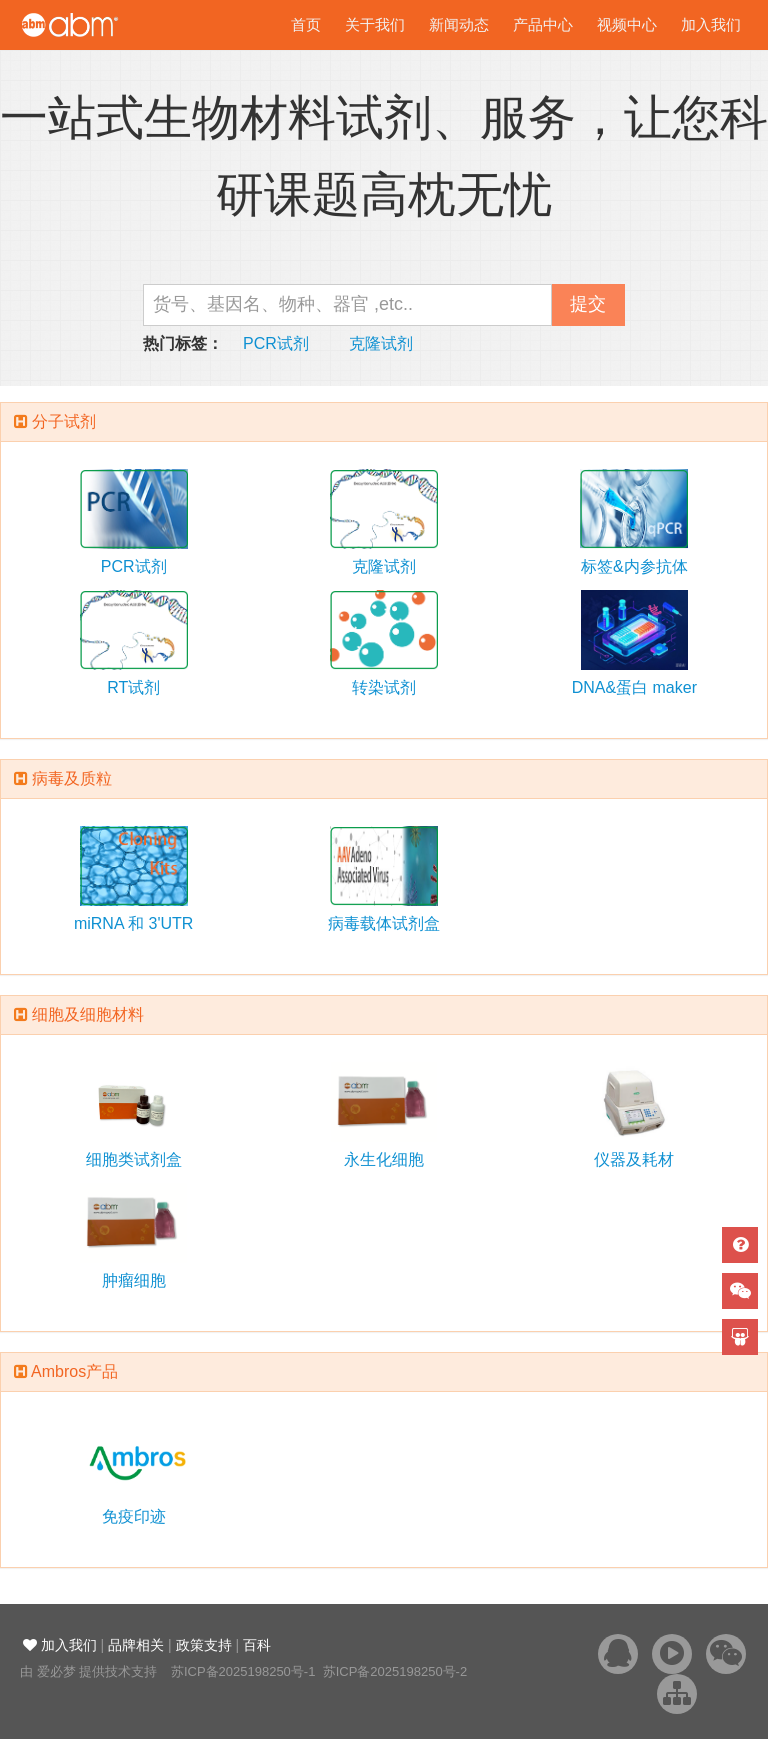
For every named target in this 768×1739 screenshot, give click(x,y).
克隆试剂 (381, 343)
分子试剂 (64, 421)
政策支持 (204, 1645)
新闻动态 (459, 24)
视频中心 (627, 24)
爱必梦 (56, 1671)
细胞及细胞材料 (88, 1014)
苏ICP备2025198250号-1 (243, 1671)
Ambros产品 (74, 1371)
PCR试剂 (276, 343)
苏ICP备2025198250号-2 (395, 1671)
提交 (588, 304)
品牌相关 (136, 1645)
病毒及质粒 (72, 778)
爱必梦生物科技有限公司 (97, 25)
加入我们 (711, 24)
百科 (257, 1645)
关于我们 (375, 24)
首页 (306, 24)
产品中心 (543, 24)
